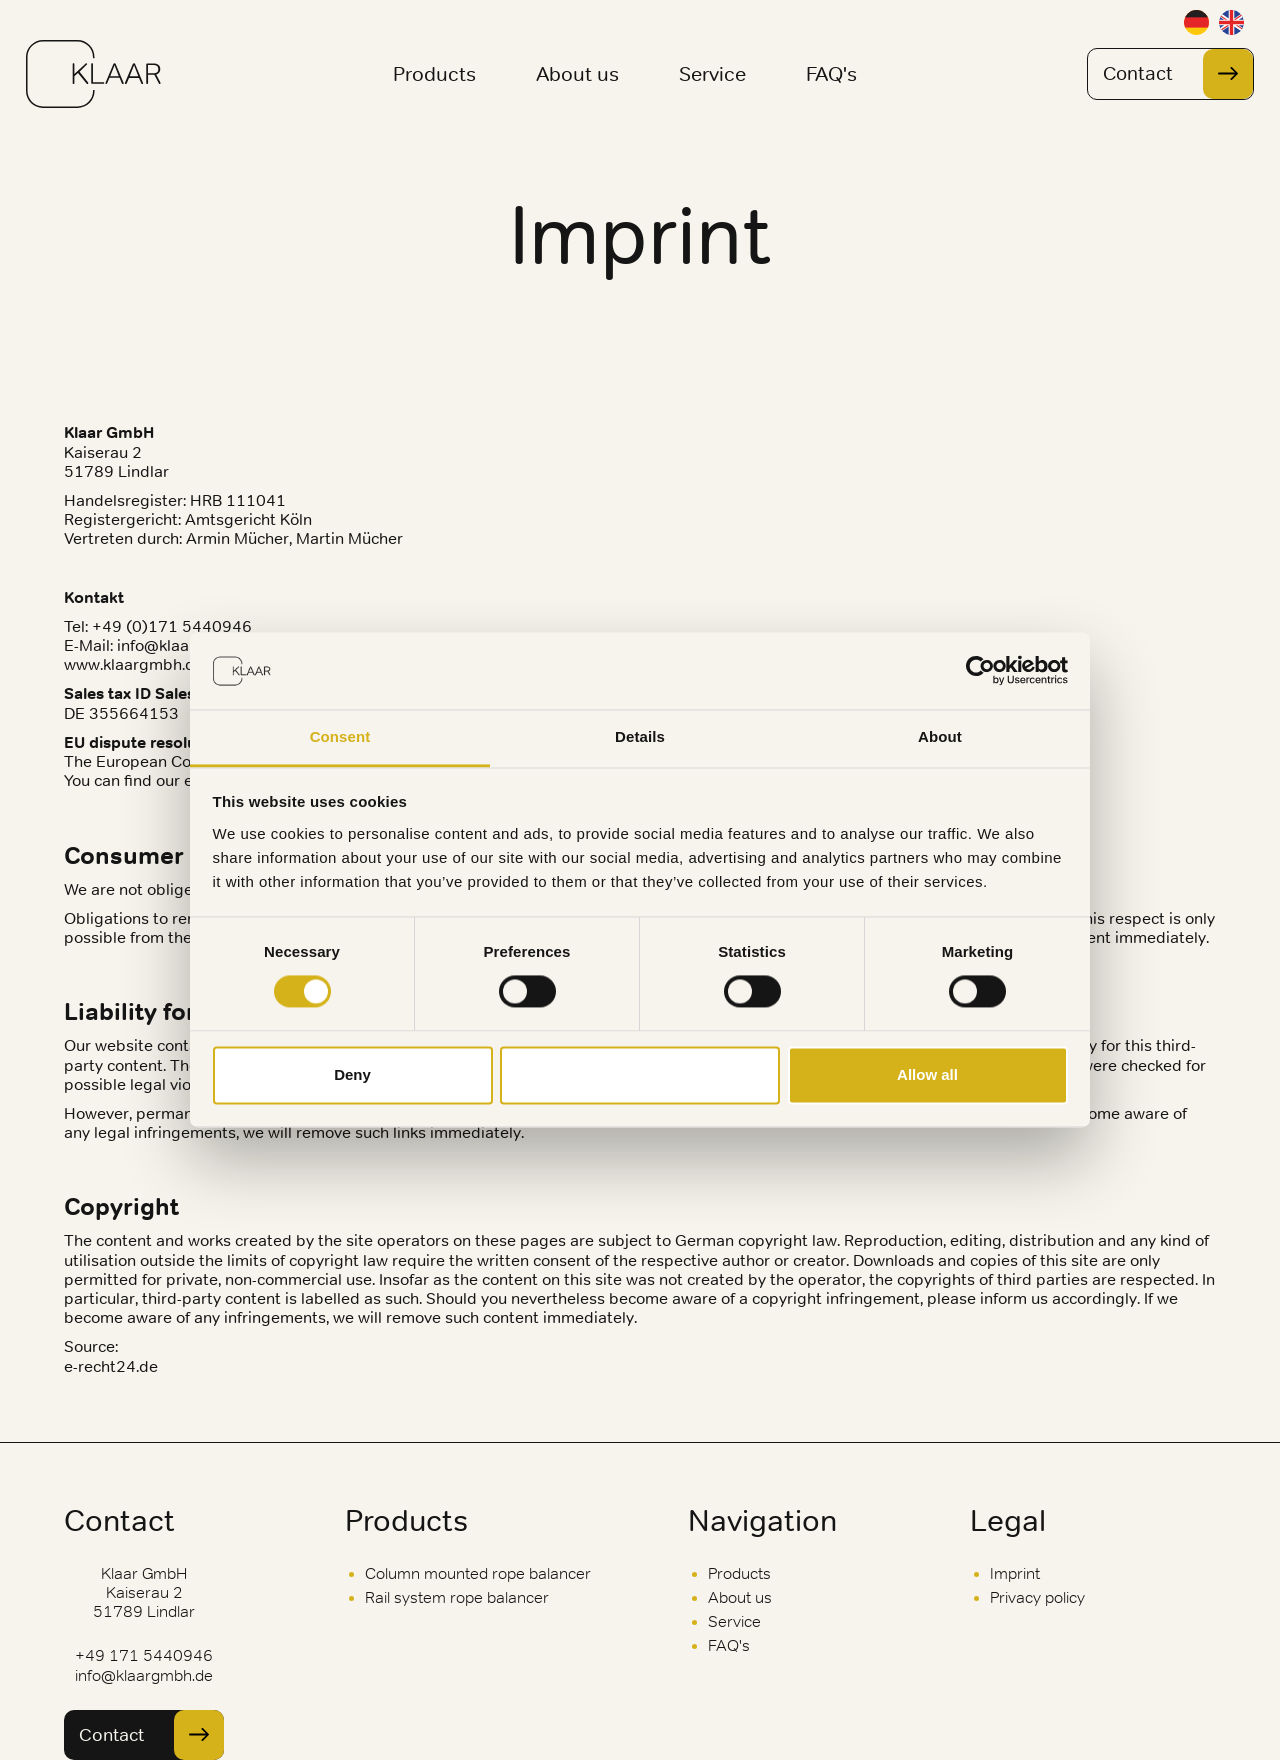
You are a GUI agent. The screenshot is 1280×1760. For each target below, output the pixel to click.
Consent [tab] (340, 736)
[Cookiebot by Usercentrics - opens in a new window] (980, 671)
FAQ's (831, 73)
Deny (352, 1074)
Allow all (927, 1074)
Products (434, 73)
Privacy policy (1037, 1597)
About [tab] (940, 736)
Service (712, 73)
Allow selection (639, 1074)
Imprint (1015, 1573)
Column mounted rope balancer (478, 1573)
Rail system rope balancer (457, 1597)
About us (577, 73)
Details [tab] (640, 736)
